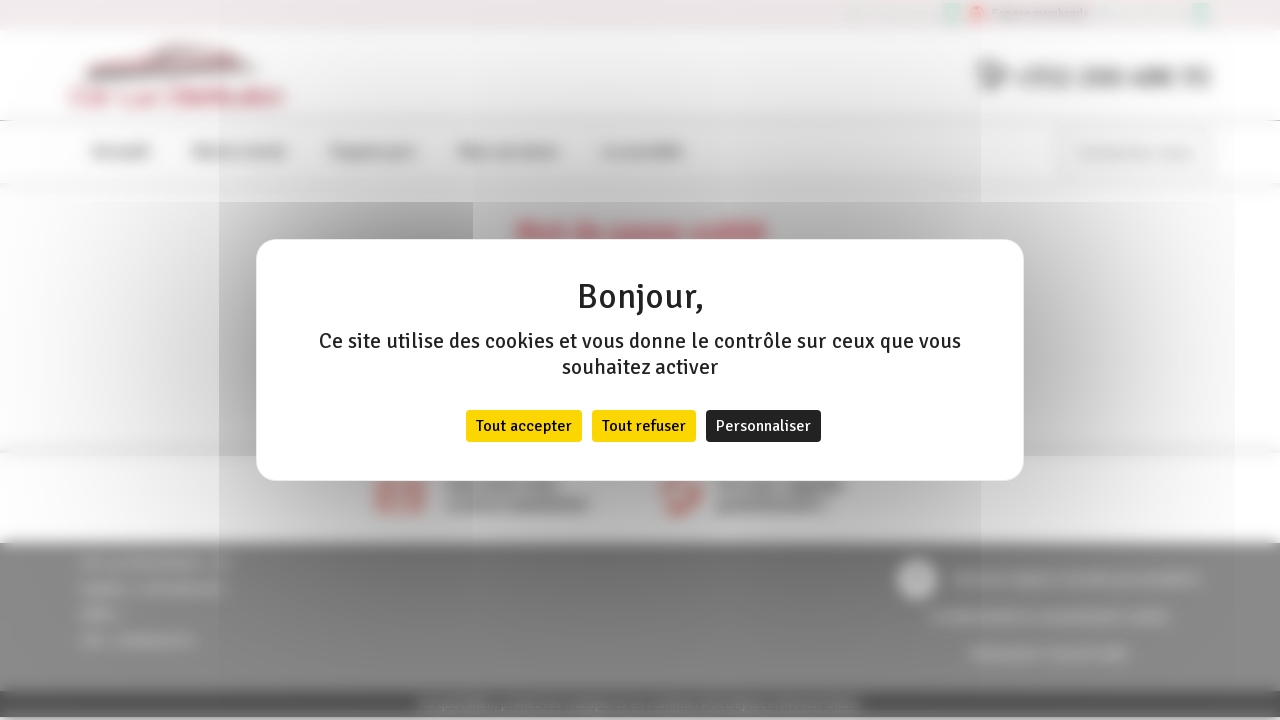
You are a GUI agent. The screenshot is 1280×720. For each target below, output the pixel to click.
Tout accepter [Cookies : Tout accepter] (524, 426)
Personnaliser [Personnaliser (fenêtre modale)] (763, 426)
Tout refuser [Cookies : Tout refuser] (644, 426)
